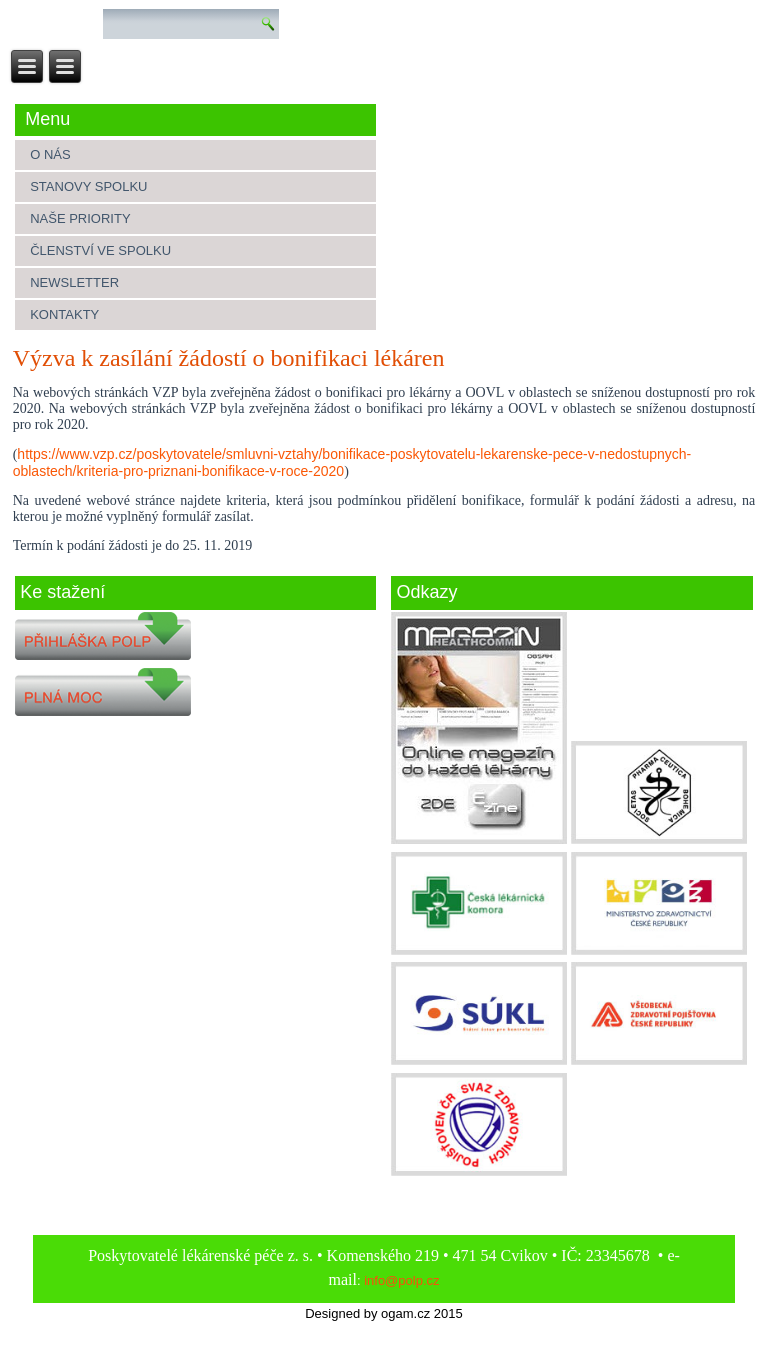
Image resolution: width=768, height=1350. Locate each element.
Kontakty (64, 314)
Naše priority (80, 218)
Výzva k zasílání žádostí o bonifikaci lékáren (229, 358)
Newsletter (74, 282)
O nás (50, 154)
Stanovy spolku (88, 186)
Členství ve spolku (100, 250)
